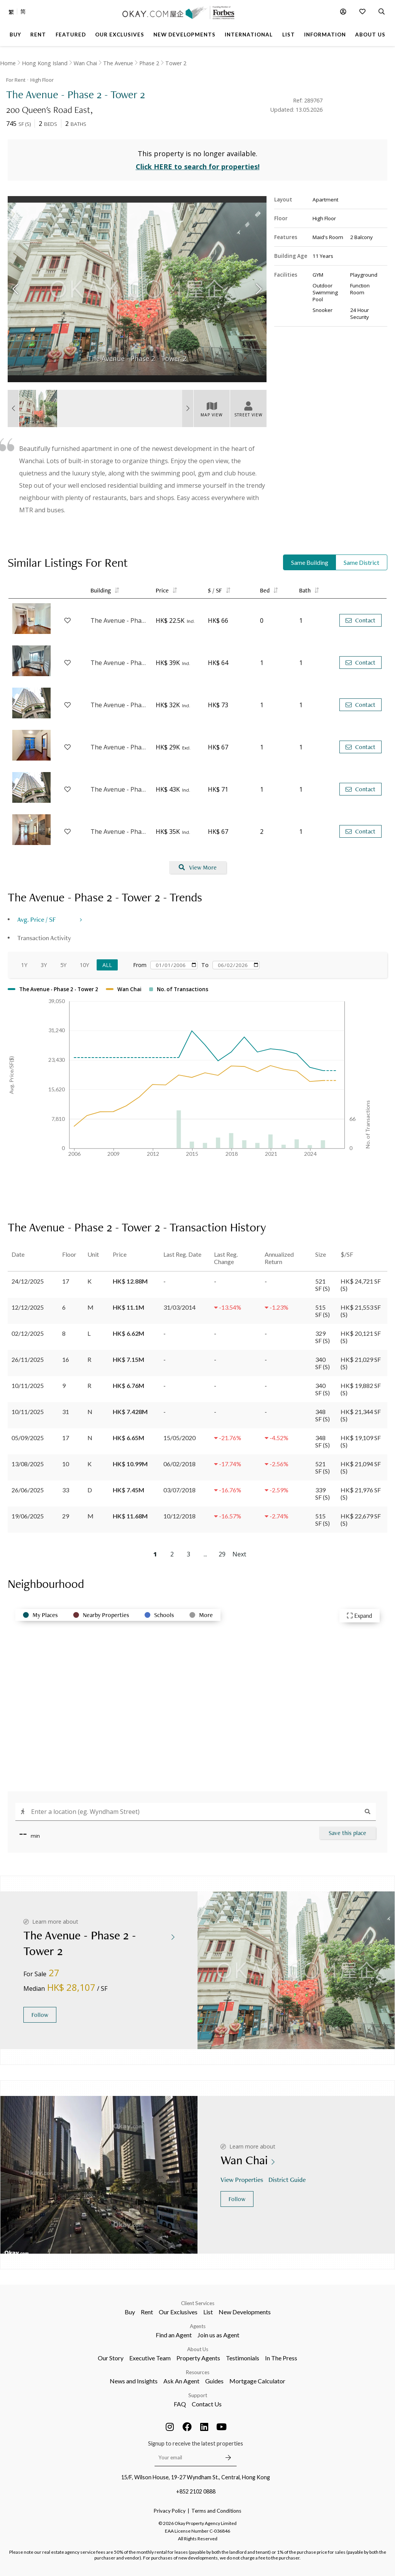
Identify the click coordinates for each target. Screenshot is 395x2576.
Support (197, 2395)
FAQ (180, 2404)
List (208, 2311)
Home (8, 63)
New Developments (245, 2311)
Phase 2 (149, 63)
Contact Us (207, 2404)
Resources (197, 2372)
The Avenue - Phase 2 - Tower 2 (119, 620)
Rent (147, 2311)
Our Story (110, 2357)
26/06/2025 (28, 1489)
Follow (39, 2015)
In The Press (281, 2357)
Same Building (309, 562)
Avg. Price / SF (36, 919)
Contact (360, 620)
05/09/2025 (28, 1437)
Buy (130, 2311)
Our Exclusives (178, 2311)
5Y (63, 965)
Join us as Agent (218, 2334)
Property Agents (198, 2357)
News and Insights (134, 2381)
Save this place (347, 1833)
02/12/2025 (28, 1333)
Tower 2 (175, 63)
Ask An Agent (181, 2381)
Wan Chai (85, 63)
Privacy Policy (170, 2511)
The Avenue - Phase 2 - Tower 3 (119, 662)
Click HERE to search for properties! (198, 166)
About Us (197, 2349)
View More (198, 867)
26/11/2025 (28, 1359)
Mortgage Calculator (257, 2381)
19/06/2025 (28, 1516)
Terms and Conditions (216, 2511)
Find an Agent (174, 2334)
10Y (84, 965)
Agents (198, 2326)
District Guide (287, 2179)
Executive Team (150, 2357)
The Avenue (118, 63)
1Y (24, 965)
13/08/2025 (28, 1463)
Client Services (197, 2303)
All (107, 965)
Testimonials (242, 2357)
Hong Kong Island (44, 63)
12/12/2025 (28, 1307)
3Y (44, 965)
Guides (214, 2381)
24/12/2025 (28, 1281)
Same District (361, 562)
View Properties (243, 2179)
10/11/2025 (28, 1385)
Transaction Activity (44, 937)
